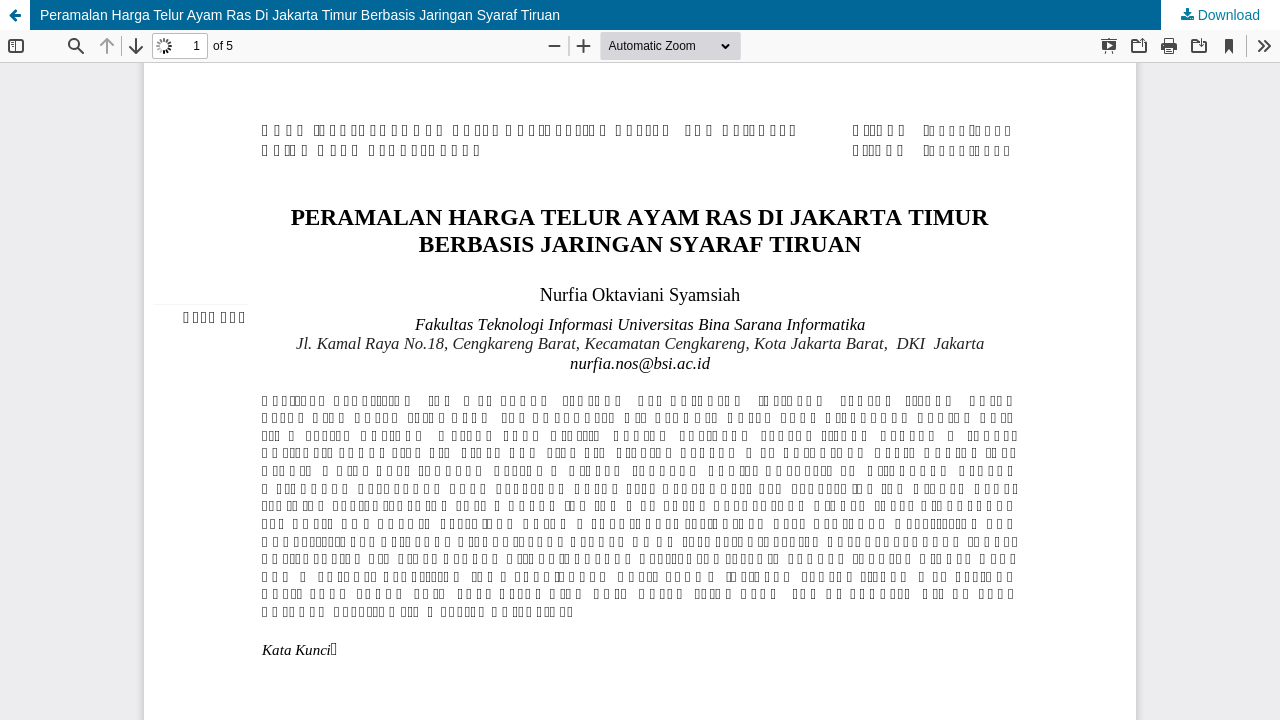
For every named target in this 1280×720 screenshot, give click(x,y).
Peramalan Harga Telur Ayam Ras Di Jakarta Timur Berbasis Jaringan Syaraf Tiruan (300, 15)
